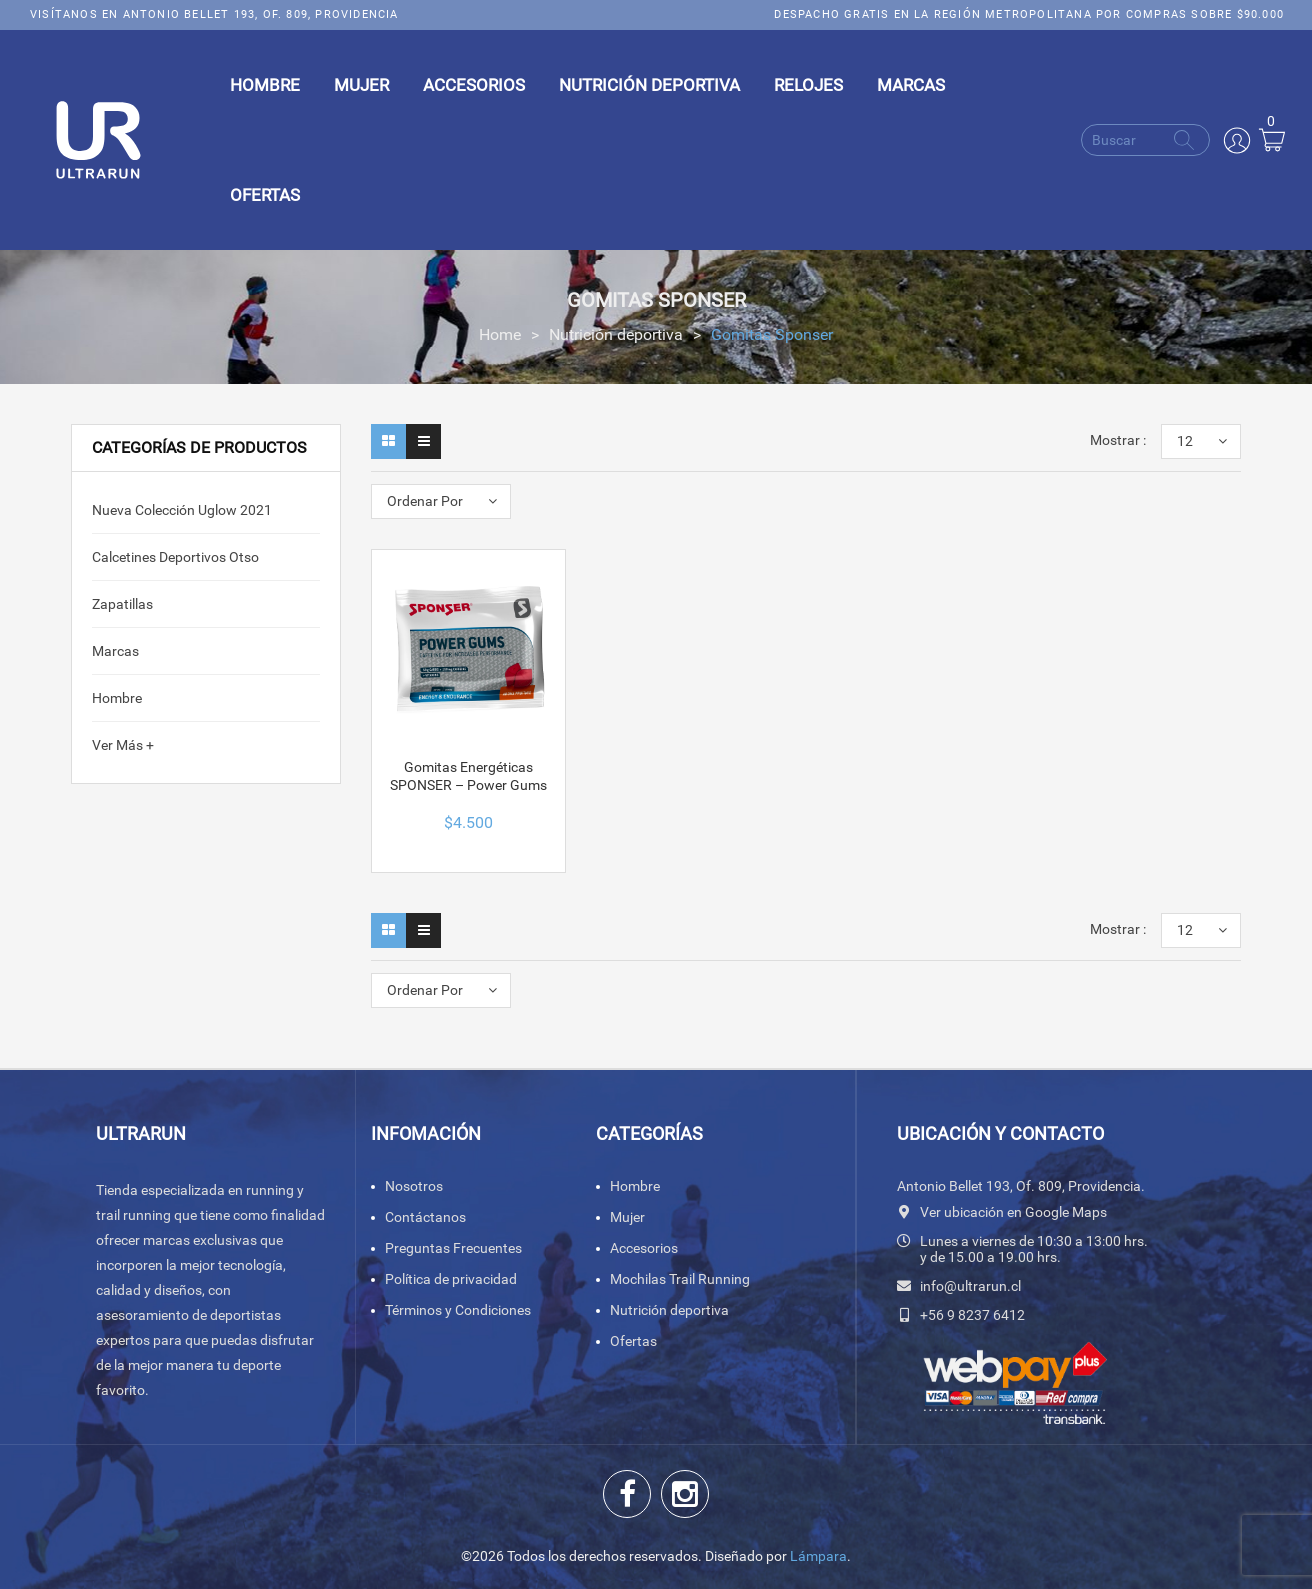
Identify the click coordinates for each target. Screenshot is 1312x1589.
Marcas (115, 651)
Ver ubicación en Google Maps (1013, 1212)
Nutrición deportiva (616, 334)
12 (1185, 441)
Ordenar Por (425, 501)
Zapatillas (122, 604)
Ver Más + (123, 745)
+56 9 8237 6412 (972, 1315)
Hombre (117, 698)
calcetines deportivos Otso (175, 557)
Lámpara (818, 1556)
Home (500, 334)
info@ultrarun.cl (970, 1286)
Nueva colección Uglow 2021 (182, 510)
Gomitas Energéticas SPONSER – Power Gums (468, 776)
